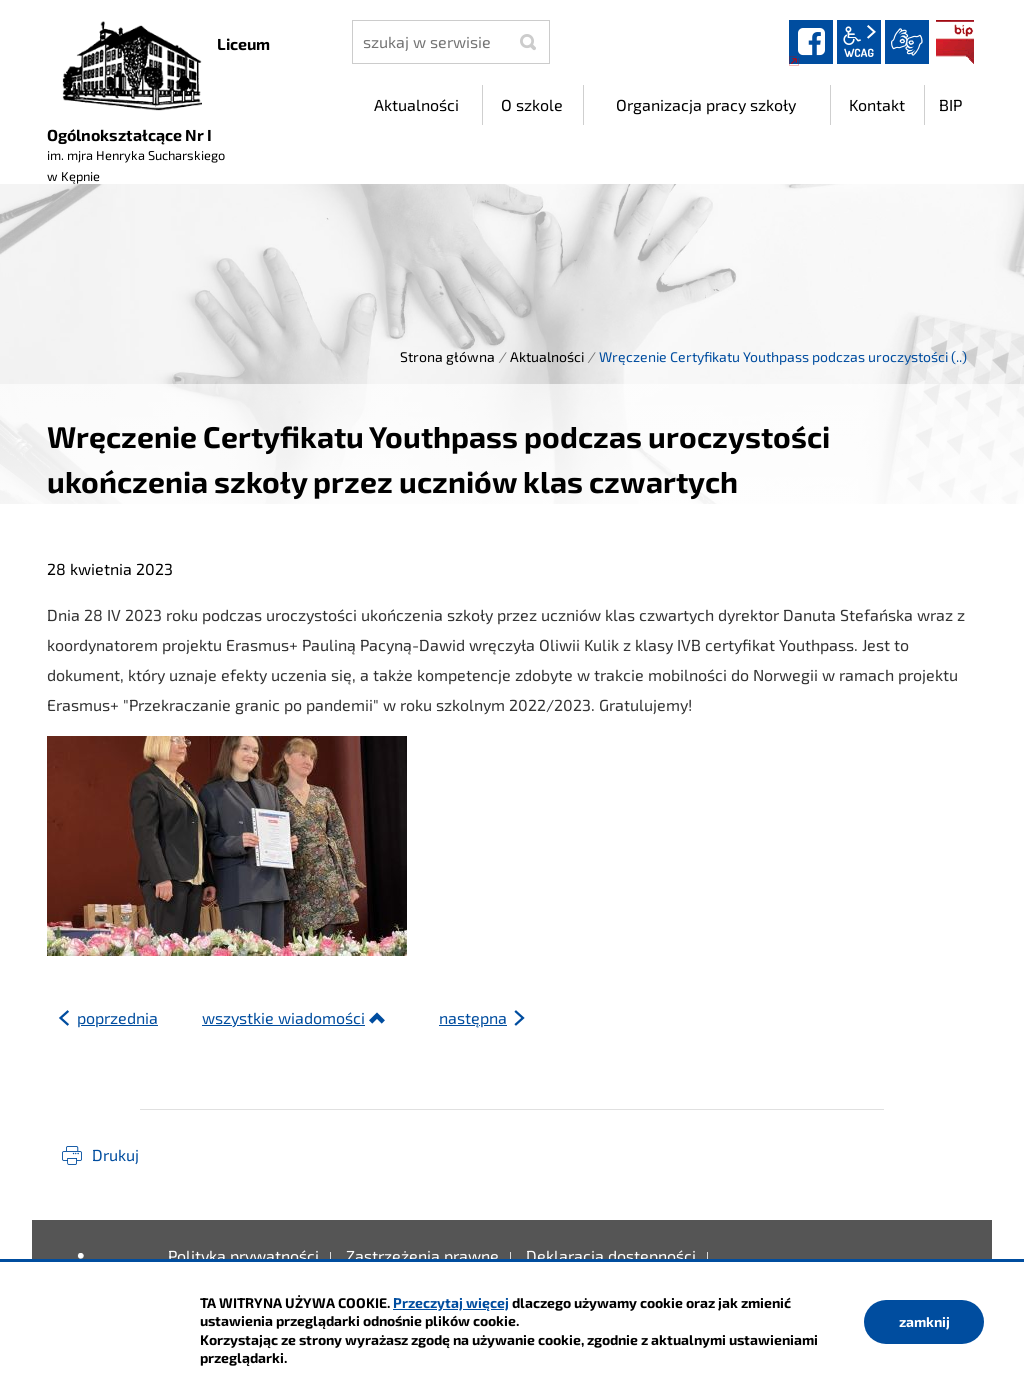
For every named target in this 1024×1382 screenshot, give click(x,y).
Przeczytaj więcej (451, 1302)
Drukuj (115, 1154)
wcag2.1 (859, 42)
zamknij (924, 1321)
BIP (955, 42)
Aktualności (547, 356)
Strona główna (447, 356)
